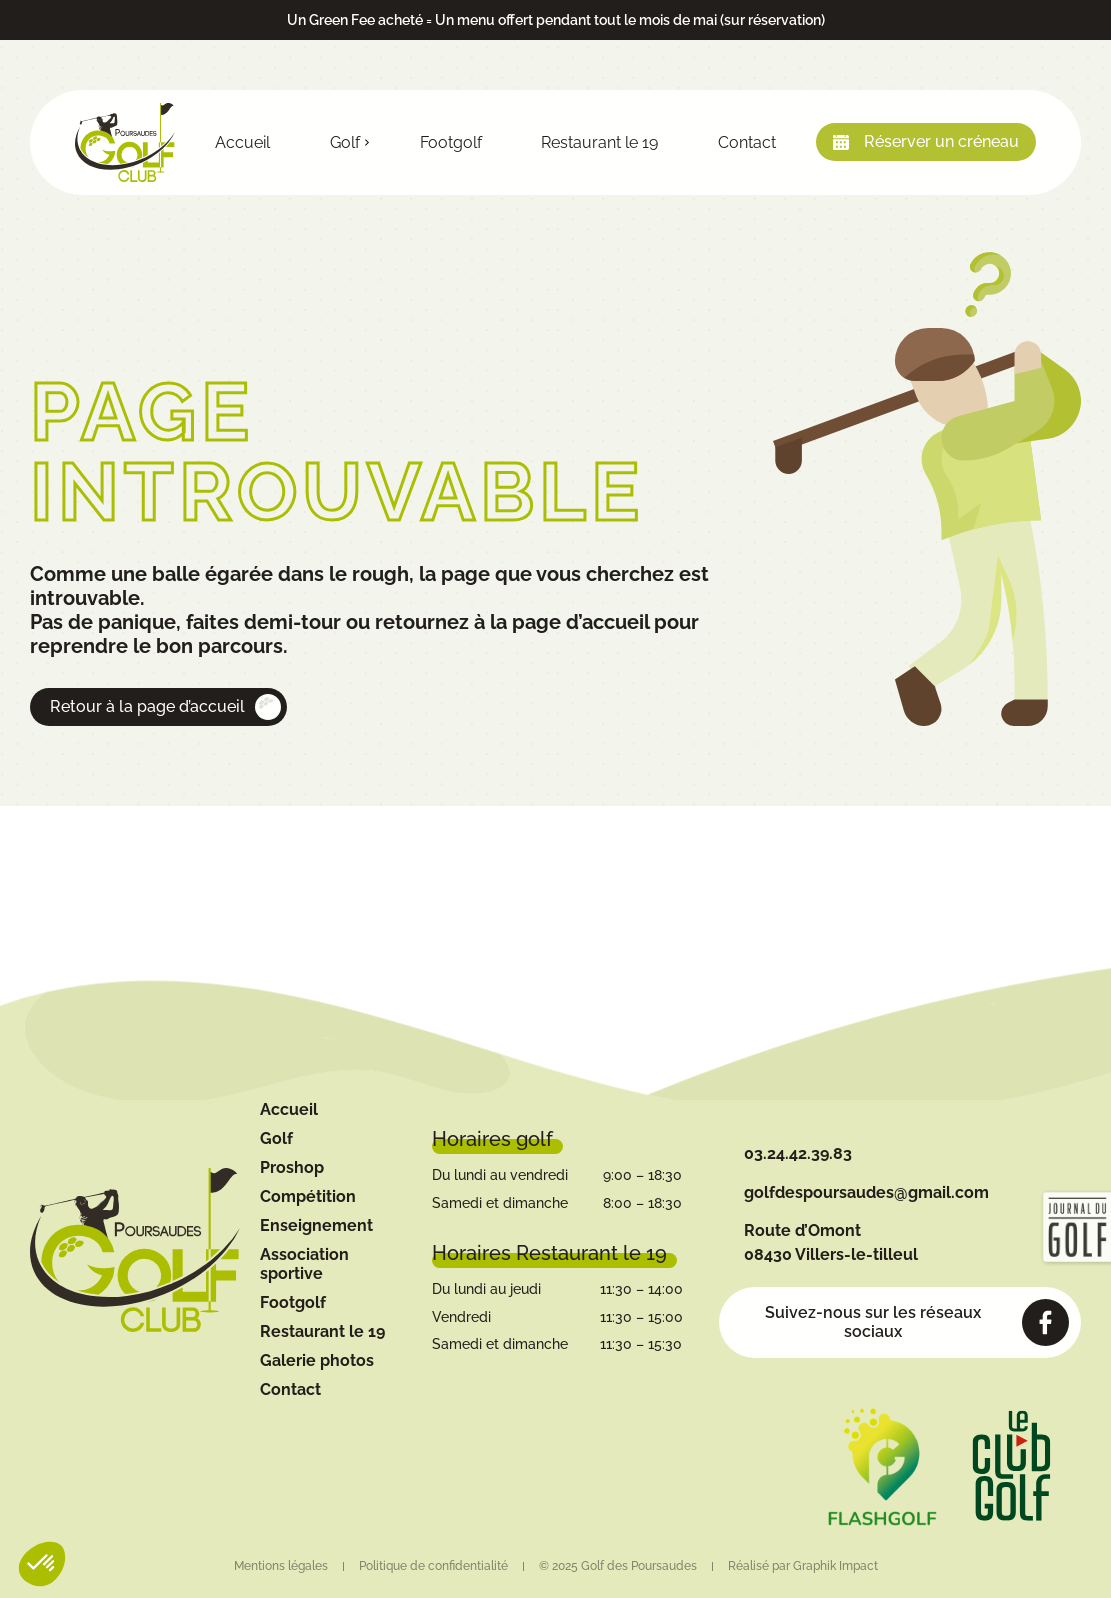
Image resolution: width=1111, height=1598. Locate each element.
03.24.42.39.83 (798, 1153)
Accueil (242, 142)
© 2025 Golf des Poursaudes (618, 1566)
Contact (747, 142)
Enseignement (316, 1225)
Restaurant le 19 (599, 142)
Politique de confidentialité (433, 1566)
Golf (345, 142)
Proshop (292, 1167)
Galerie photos (317, 1360)
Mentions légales (281, 1566)
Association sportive (304, 1264)
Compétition (308, 1196)
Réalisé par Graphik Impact (803, 1566)
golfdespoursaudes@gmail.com (866, 1192)
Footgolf (451, 142)
